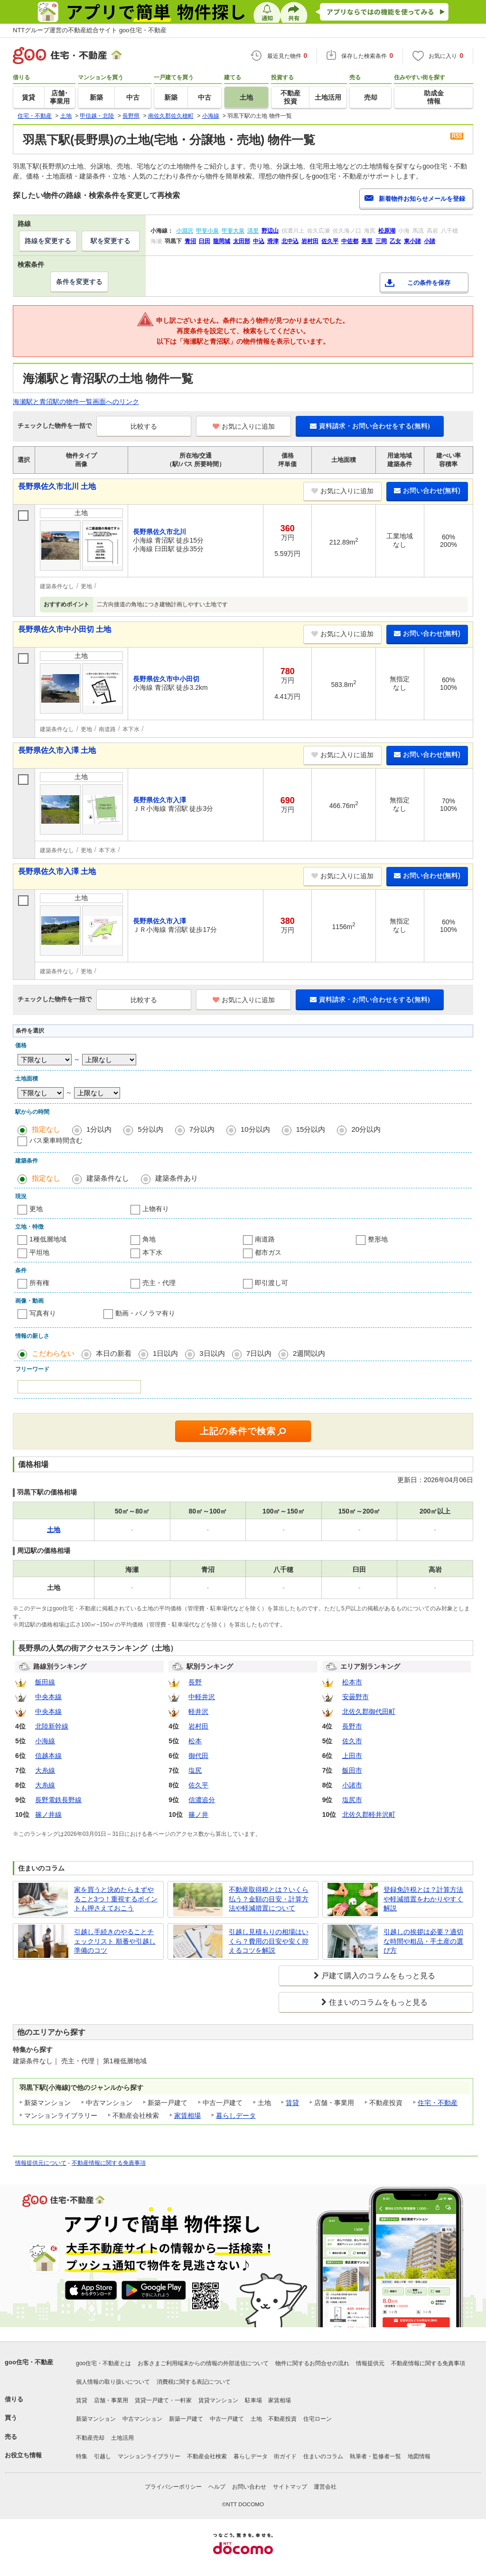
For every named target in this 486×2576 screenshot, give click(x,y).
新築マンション (96, 2419)
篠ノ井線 (48, 1814)
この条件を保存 (428, 282)
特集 (81, 2456)
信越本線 (48, 1755)
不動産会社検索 (207, 2456)
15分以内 (311, 1129)
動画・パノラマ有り (145, 1313)
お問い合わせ (249, 2486)
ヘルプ (216, 2486)
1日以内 (165, 1353)
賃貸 (292, 2102)
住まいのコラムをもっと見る (378, 2002)
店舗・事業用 (111, 2400)
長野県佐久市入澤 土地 (57, 750)
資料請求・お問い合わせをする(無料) (370, 426)
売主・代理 (159, 1283)
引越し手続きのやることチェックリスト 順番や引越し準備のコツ (115, 1941)
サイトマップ (290, 2486)
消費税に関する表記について (194, 2382)
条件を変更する (79, 281)
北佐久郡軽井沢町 (368, 1814)
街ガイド (285, 2456)
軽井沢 (198, 1711)
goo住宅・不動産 (29, 2362)
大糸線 (45, 1770)
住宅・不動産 (438, 2102)
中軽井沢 (201, 1697)
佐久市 (352, 1741)
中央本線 (48, 1697)
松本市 (352, 1682)
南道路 (265, 1239)
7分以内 (202, 1129)
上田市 (352, 1755)
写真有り (42, 1313)
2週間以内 (309, 1353)
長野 (195, 1682)
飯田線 (45, 1682)
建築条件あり (176, 1178)
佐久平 (198, 1785)
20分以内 (366, 1129)
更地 (36, 1209)
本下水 (152, 1252)
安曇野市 (355, 1697)
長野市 (352, 1726)
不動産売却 (90, 2438)
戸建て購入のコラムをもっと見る (378, 1976)
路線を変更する (48, 240)
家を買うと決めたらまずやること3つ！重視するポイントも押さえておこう (116, 1899)
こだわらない (53, 1353)
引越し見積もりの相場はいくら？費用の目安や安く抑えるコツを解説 (268, 1941)
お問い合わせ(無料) (427, 490)
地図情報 (419, 2456)
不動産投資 (282, 2419)
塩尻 (195, 1770)
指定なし (46, 1129)
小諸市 (352, 1785)
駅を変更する (111, 240)
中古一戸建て (227, 2419)
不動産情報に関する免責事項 (109, 2163)
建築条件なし (107, 1178)
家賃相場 (187, 2115)
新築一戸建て (186, 2419)
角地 (149, 1239)
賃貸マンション (218, 2400)
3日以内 (211, 1353)
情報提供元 (370, 2363)
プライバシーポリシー (173, 2486)
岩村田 (198, 1726)
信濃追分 (201, 1800)
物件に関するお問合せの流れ (312, 2363)
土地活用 (122, 2438)
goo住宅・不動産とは (103, 2363)
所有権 (39, 1283)
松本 (195, 1741)
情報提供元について (40, 2163)
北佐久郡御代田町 (368, 1711)
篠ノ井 (198, 1814)
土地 (256, 2419)
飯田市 (352, 1770)
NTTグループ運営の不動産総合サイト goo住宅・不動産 (90, 30)
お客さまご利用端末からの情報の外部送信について (203, 2363)
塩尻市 (352, 1800)
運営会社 (325, 2486)
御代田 (198, 1755)
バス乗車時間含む (56, 1140)
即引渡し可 (271, 1283)
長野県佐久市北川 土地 (57, 486)
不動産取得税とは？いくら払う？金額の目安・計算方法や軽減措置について (268, 1899)
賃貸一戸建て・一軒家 (163, 2400)
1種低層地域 (47, 1239)
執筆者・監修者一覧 (375, 2456)
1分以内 (99, 1129)
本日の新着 (113, 1353)
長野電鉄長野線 (58, 1800)
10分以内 (255, 1129)
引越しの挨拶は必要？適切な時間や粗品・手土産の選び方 (423, 1941)
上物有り (155, 1209)
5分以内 (150, 1129)
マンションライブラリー (149, 2456)
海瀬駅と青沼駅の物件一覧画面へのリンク (76, 401)
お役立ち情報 (23, 2455)
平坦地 (39, 1252)
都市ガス (268, 1252)
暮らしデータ (236, 2115)
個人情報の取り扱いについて (113, 2382)
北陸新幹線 (51, 1726)
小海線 (45, 1741)
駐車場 (253, 2400)
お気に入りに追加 (244, 426)
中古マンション (142, 2419)
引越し (102, 2456)
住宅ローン (317, 2419)
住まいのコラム (323, 2456)
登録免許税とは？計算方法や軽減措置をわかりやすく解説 (423, 1899)
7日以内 (258, 1353)
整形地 (378, 1239)
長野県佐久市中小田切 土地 (64, 629)
